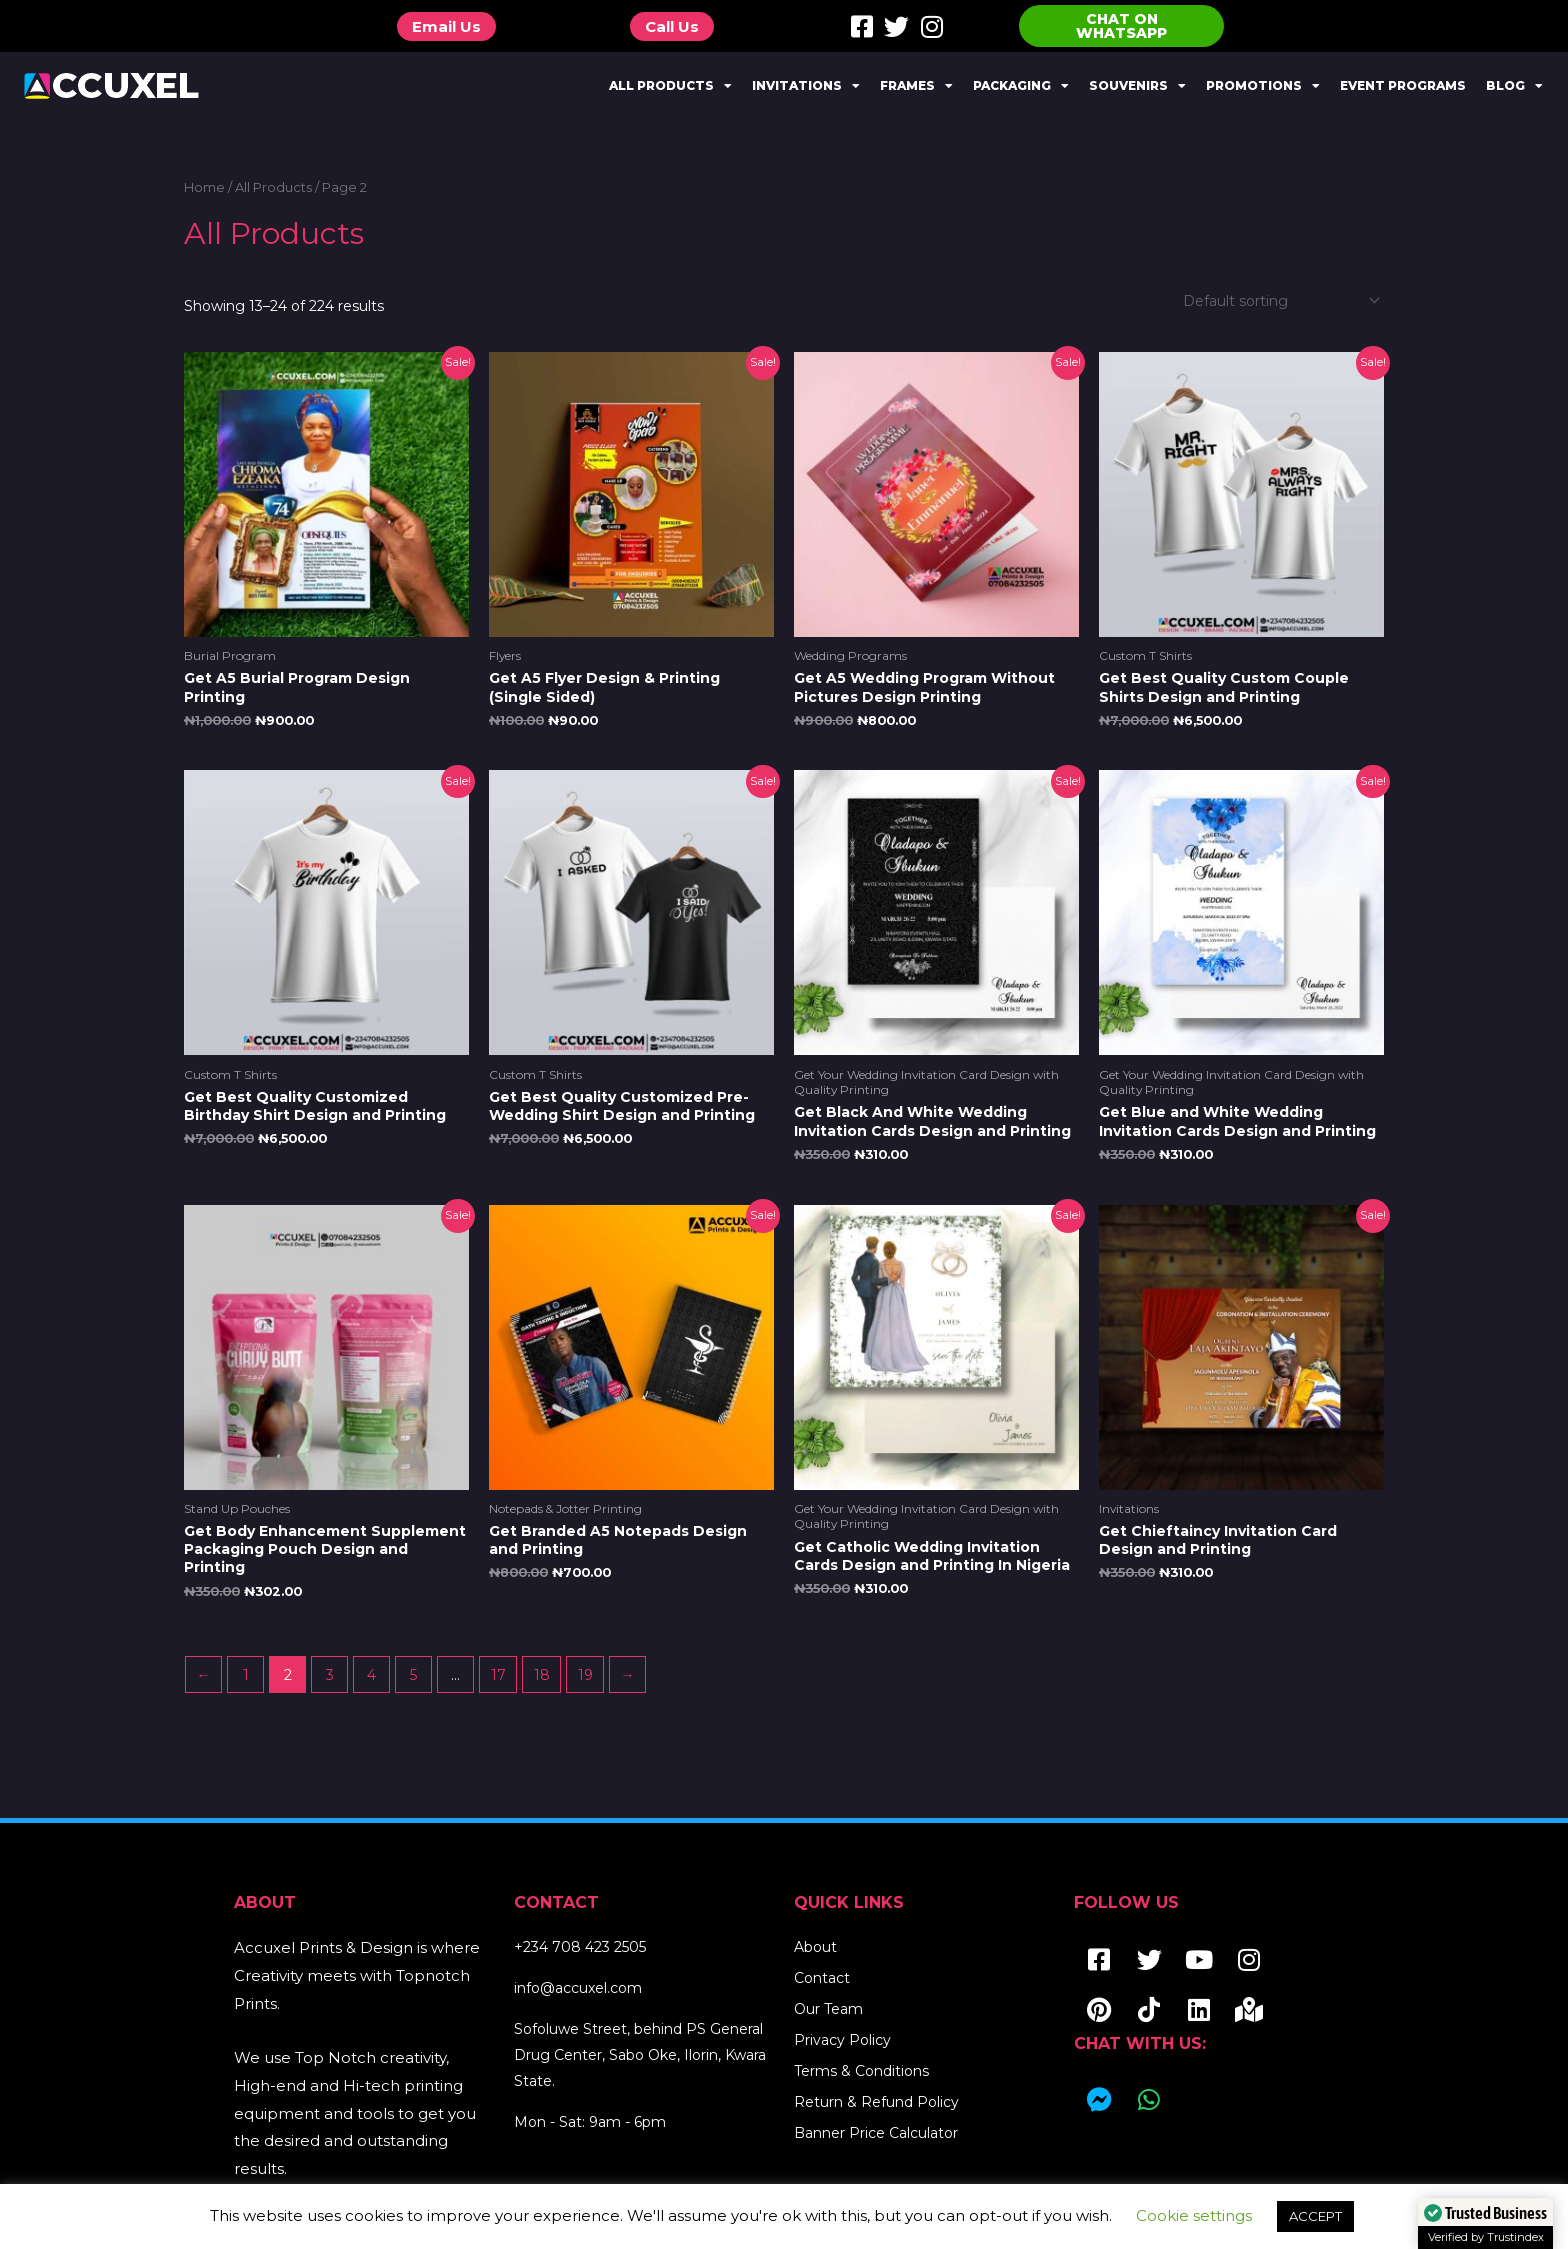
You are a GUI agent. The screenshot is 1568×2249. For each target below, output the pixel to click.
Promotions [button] (1263, 86)
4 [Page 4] (371, 1675)
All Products (273, 187)
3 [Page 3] (330, 1675)
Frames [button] (916, 86)
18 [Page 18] (542, 1675)
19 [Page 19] (585, 1675)
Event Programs (1403, 85)
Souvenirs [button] (1137, 86)
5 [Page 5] (413, 1675)
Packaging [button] (1021, 86)
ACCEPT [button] (1315, 2216)
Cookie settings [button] (1194, 2215)
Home (204, 187)
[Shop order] (1278, 301)
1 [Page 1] (246, 1675)
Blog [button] (1514, 86)
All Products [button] (670, 86)
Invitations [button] (806, 86)
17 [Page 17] (498, 1675)
